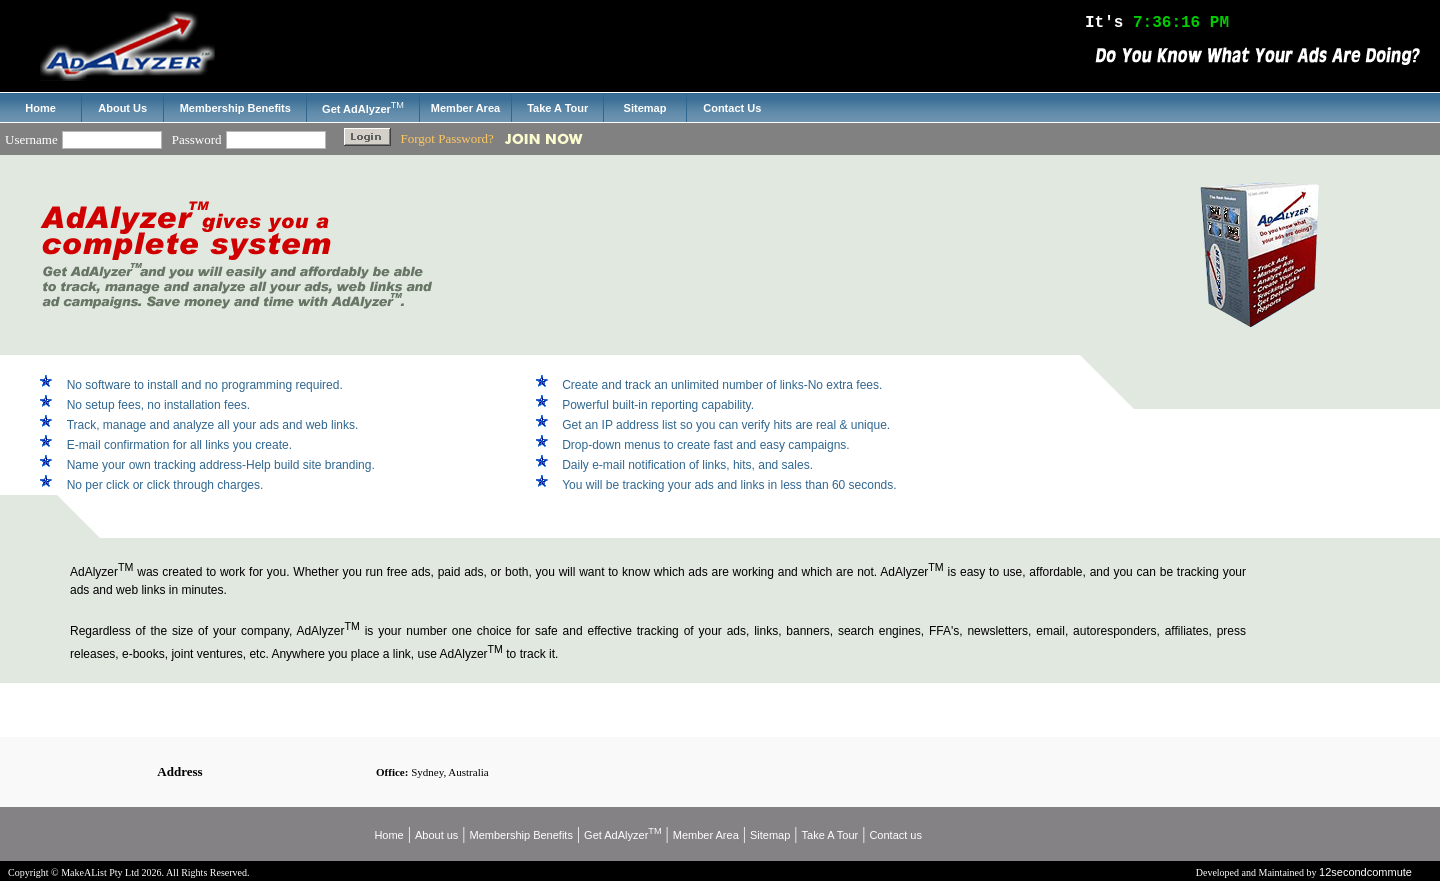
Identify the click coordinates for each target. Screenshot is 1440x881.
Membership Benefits (521, 835)
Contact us (895, 835)
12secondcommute (1365, 872)
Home (388, 835)
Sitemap (770, 835)
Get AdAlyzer (622, 835)
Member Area (706, 835)
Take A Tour (830, 835)
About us (436, 835)
